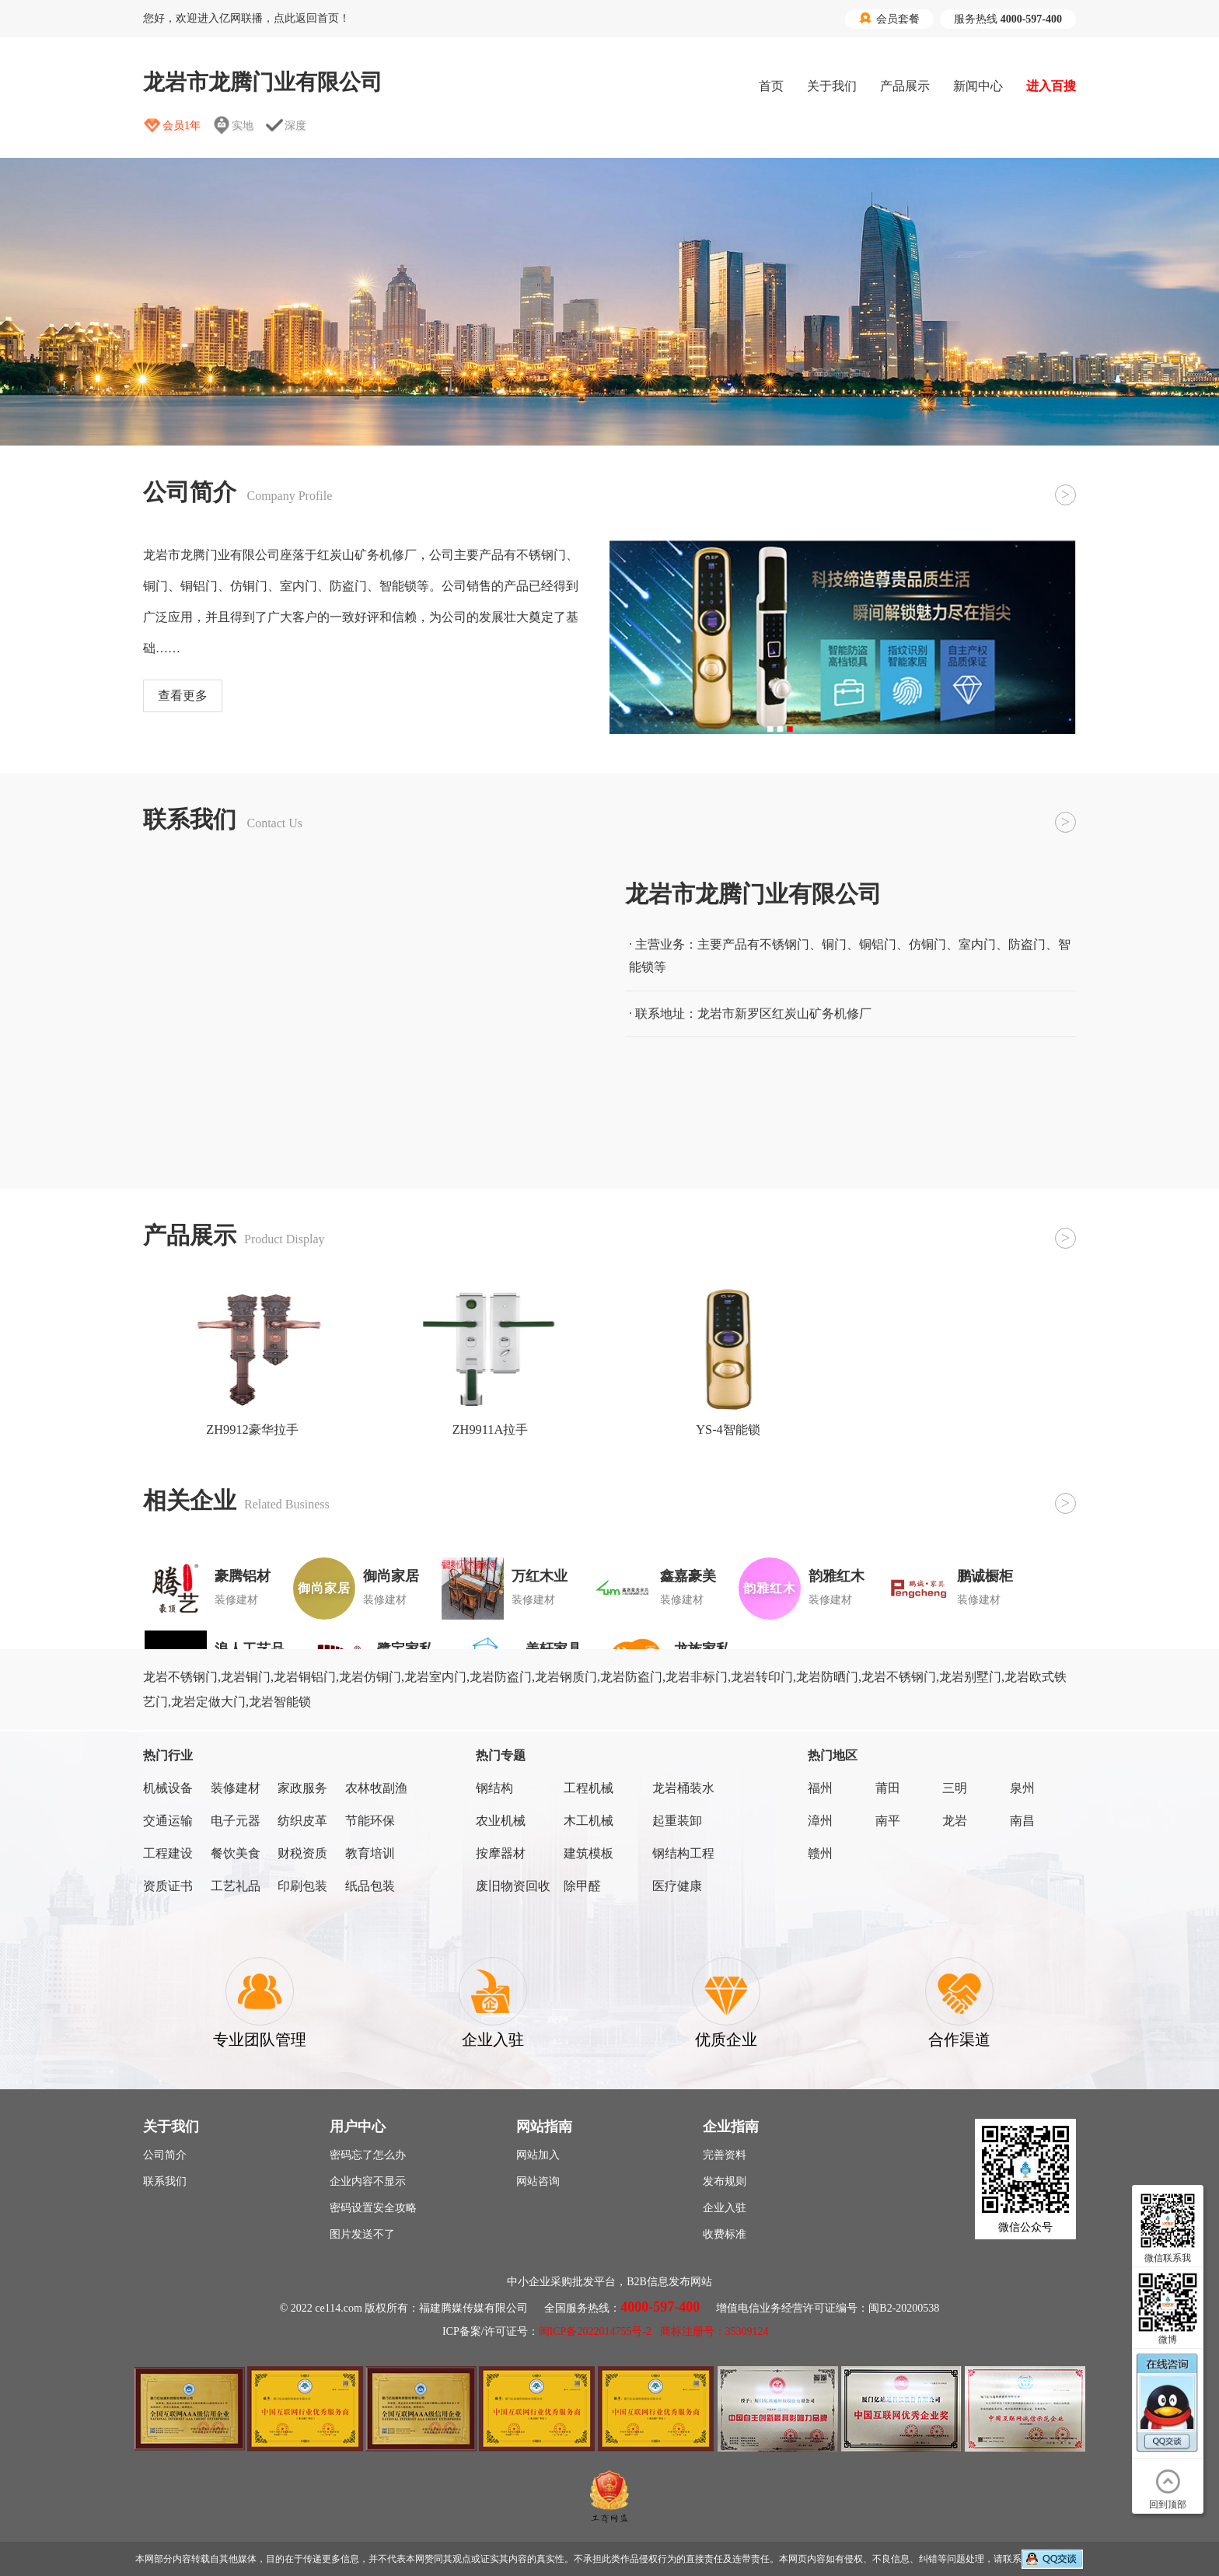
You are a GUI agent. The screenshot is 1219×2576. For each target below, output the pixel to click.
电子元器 (235, 1820)
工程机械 (588, 1788)
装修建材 (235, 1788)
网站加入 (538, 2155)
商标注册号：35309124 (714, 2331)
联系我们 (165, 2181)
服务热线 (1008, 19)
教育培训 (370, 1853)
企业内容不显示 (368, 2181)
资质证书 (168, 1886)
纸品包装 (370, 1886)
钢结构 (494, 1788)
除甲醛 (582, 1886)
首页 (771, 86)
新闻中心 (978, 86)
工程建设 (168, 1853)
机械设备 (168, 1788)
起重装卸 (677, 1820)
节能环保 (370, 1820)
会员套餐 (889, 18)
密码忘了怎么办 (368, 2155)
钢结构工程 (683, 1853)
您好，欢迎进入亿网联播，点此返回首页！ (246, 18)
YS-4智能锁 (728, 1429)
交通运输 (168, 1820)
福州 (820, 1788)
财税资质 (302, 1853)
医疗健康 (677, 1886)
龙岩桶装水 (683, 1788)
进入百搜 (1051, 86)
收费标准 (724, 2234)
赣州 (820, 1853)
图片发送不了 (362, 2234)
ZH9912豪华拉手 (252, 1429)
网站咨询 (538, 2181)
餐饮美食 (235, 1853)
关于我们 (832, 86)
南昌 (1022, 1820)
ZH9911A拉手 (490, 1429)
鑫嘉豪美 (688, 1576)
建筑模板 (588, 1853)
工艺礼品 (235, 1886)
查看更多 (183, 695)
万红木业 (540, 1576)
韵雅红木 (836, 1576)
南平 (887, 1820)
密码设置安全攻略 (373, 2208)
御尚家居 (391, 1576)
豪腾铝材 (243, 1576)
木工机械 (588, 1820)
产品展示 (905, 86)
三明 (954, 1788)
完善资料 (724, 2155)
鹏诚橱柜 (985, 1576)
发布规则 (724, 2181)
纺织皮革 (302, 1820)
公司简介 (165, 2155)
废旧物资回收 (513, 1886)
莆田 (887, 1788)
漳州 (820, 1820)
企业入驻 (724, 2208)
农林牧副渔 (376, 1788)
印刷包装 (302, 1886)
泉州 (1022, 1788)
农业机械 (501, 1820)
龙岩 (954, 1820)
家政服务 (302, 1788)
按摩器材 (501, 1853)
